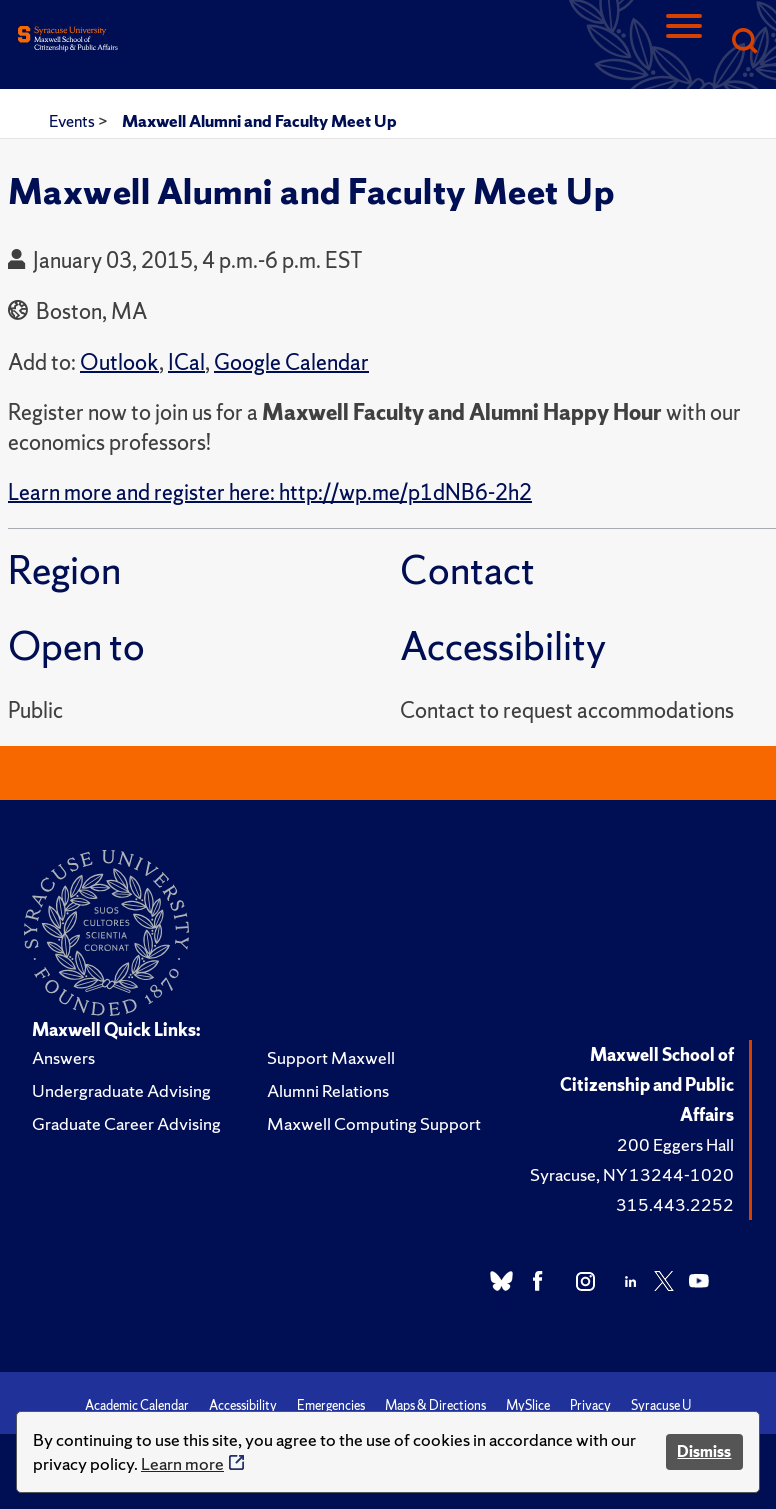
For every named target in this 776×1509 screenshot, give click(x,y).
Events (73, 121)
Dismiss (704, 1451)
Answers (63, 1057)
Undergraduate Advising (121, 1090)
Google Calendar (291, 362)
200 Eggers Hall (675, 1144)
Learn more (182, 1463)
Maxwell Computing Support (374, 1123)
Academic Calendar (137, 1405)
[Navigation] (684, 42)
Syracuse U (661, 1405)
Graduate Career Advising (126, 1123)
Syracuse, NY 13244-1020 (632, 1174)
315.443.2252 (675, 1204)
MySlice (528, 1405)
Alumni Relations (328, 1090)
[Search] (744, 42)
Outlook (119, 362)
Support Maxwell (331, 1057)
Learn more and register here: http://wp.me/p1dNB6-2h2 (270, 492)
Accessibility (243, 1405)
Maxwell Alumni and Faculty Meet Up (259, 121)
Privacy (590, 1405)
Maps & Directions (435, 1405)
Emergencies (331, 1405)
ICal (186, 362)
